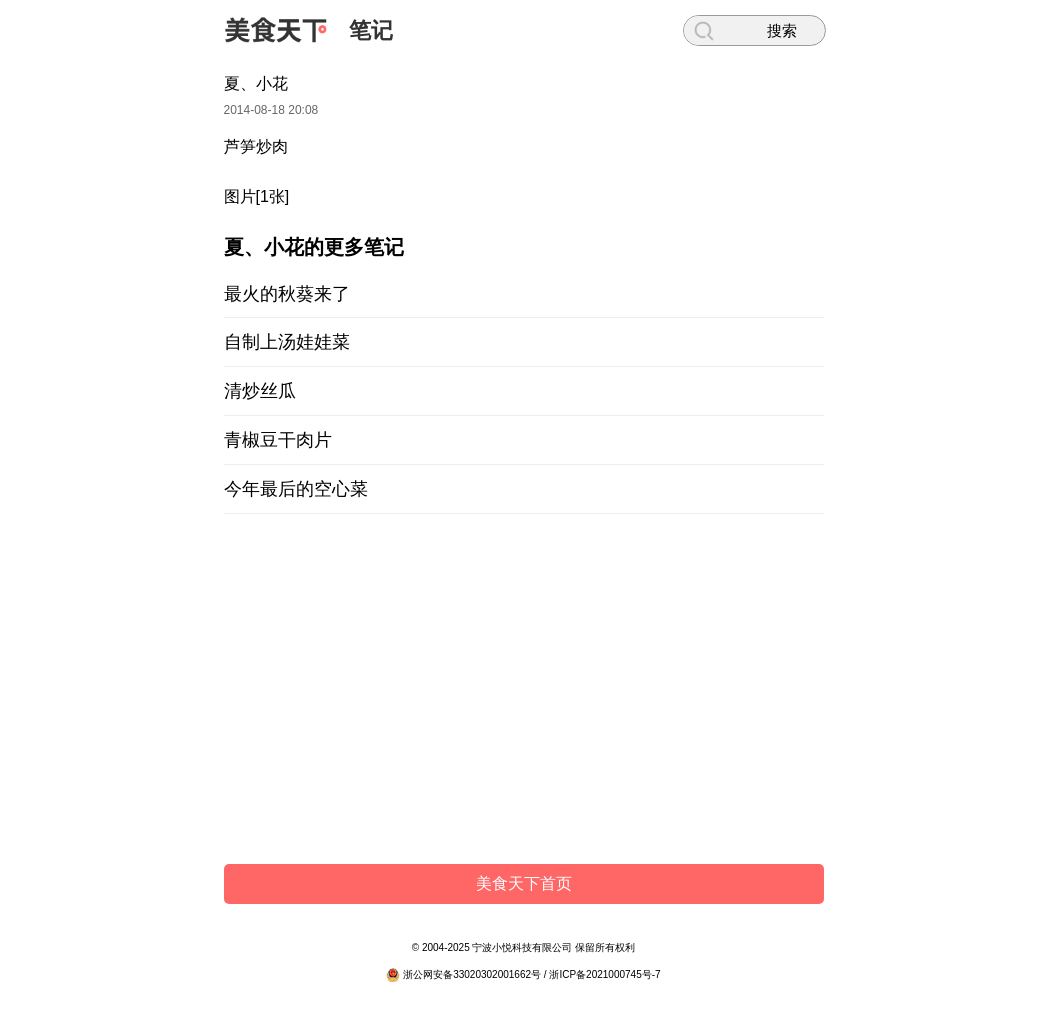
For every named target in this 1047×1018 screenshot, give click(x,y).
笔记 (371, 30)
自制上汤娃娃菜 (287, 342)
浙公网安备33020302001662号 (472, 974)
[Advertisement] (524, 694)
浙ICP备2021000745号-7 (604, 974)
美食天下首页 (524, 883)
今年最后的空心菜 (296, 489)
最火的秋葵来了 (287, 294)
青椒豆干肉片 (278, 440)
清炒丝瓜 (260, 391)
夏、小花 (256, 83)
